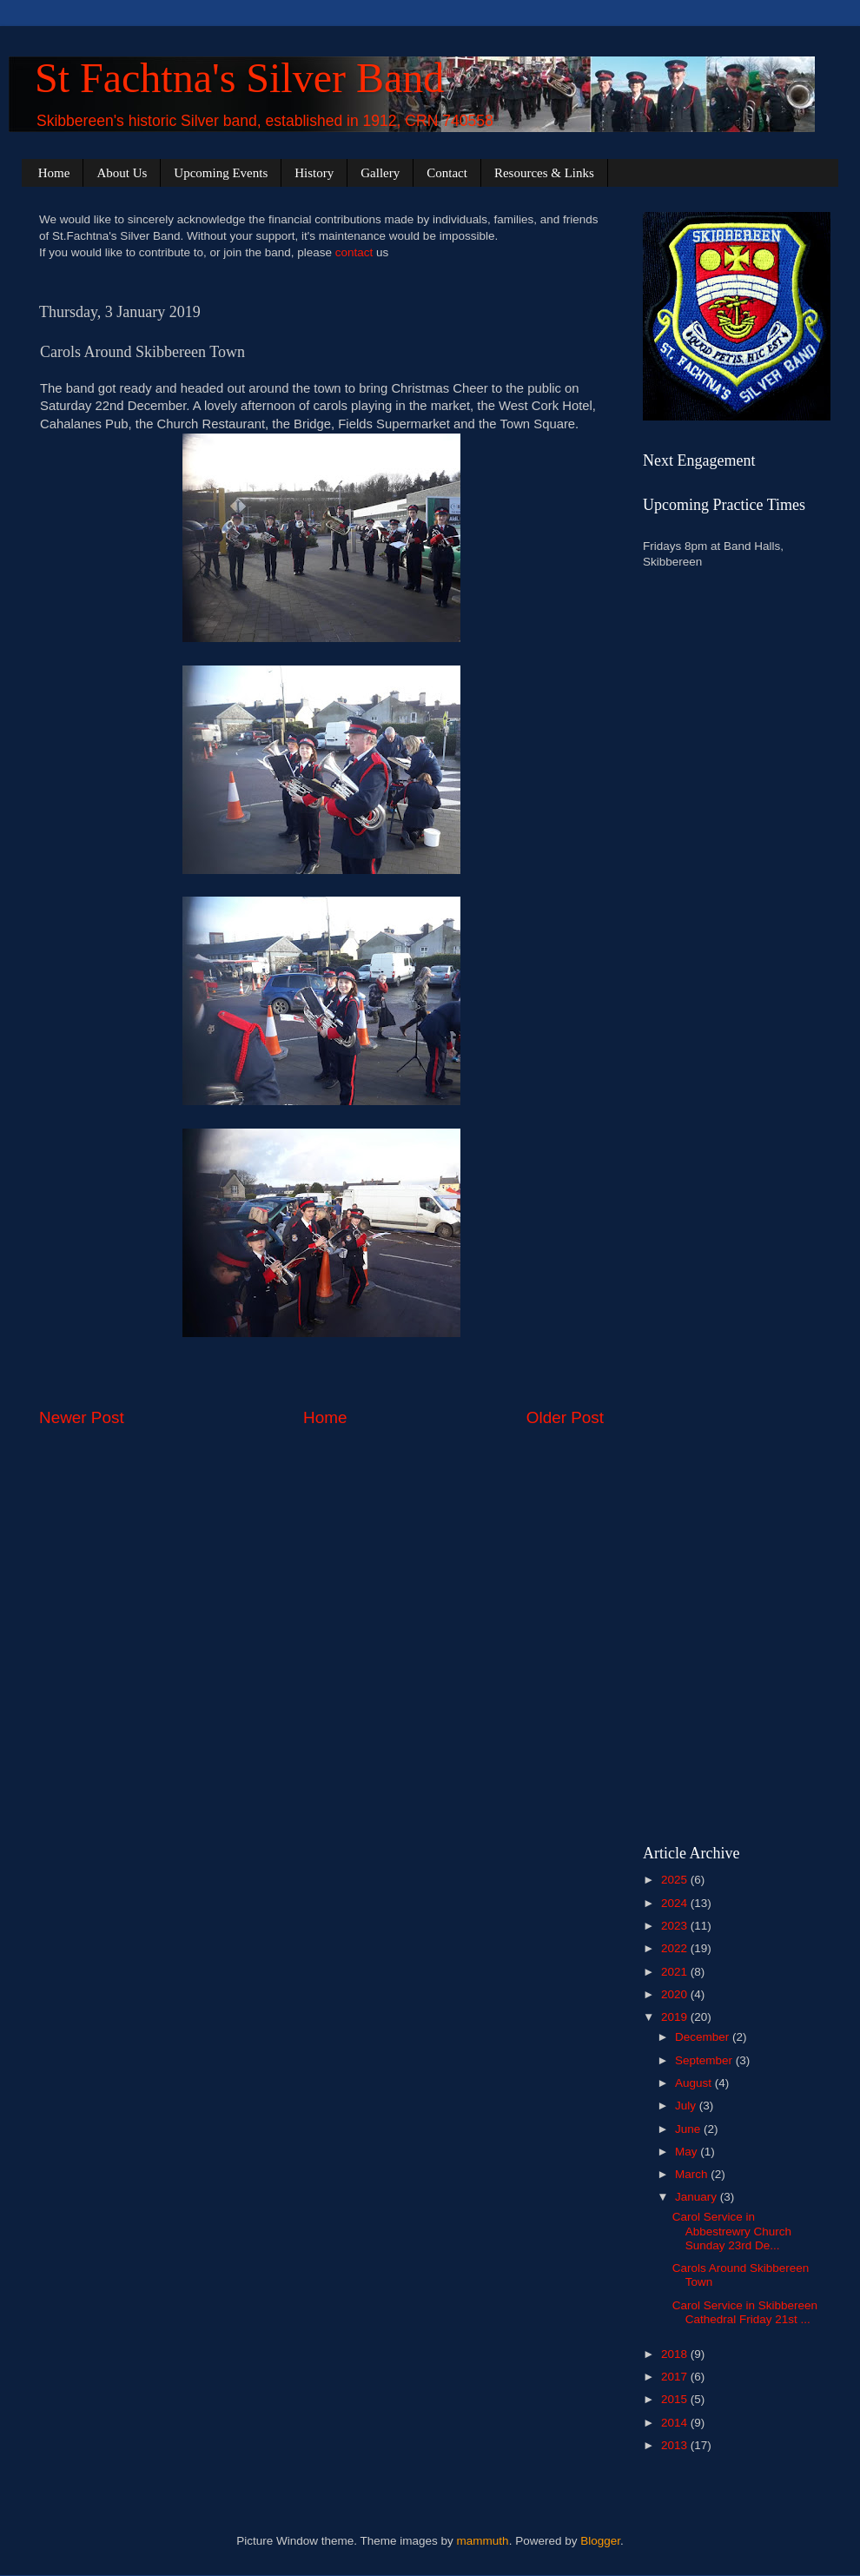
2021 (676, 1971)
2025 (676, 1879)
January (697, 2196)
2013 (676, 2445)
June (689, 2129)
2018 (676, 2354)
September (705, 2060)
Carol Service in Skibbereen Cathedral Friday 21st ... (744, 2312)
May (687, 2151)
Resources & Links (544, 173)
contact (354, 252)
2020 (676, 1994)
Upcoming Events (221, 173)
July (687, 2105)
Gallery (380, 173)
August (695, 2082)
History (314, 173)
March (693, 2174)
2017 (676, 2376)
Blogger (600, 2540)
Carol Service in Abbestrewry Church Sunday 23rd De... (731, 2230)
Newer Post (81, 1417)
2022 (676, 1948)
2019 (676, 2016)
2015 (676, 2399)
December (703, 2036)
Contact (447, 173)
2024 (676, 1903)
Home (54, 173)
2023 (676, 1925)
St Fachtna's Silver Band (239, 78)
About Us (121, 173)
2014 (676, 2422)
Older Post (565, 1417)
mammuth (483, 2540)
